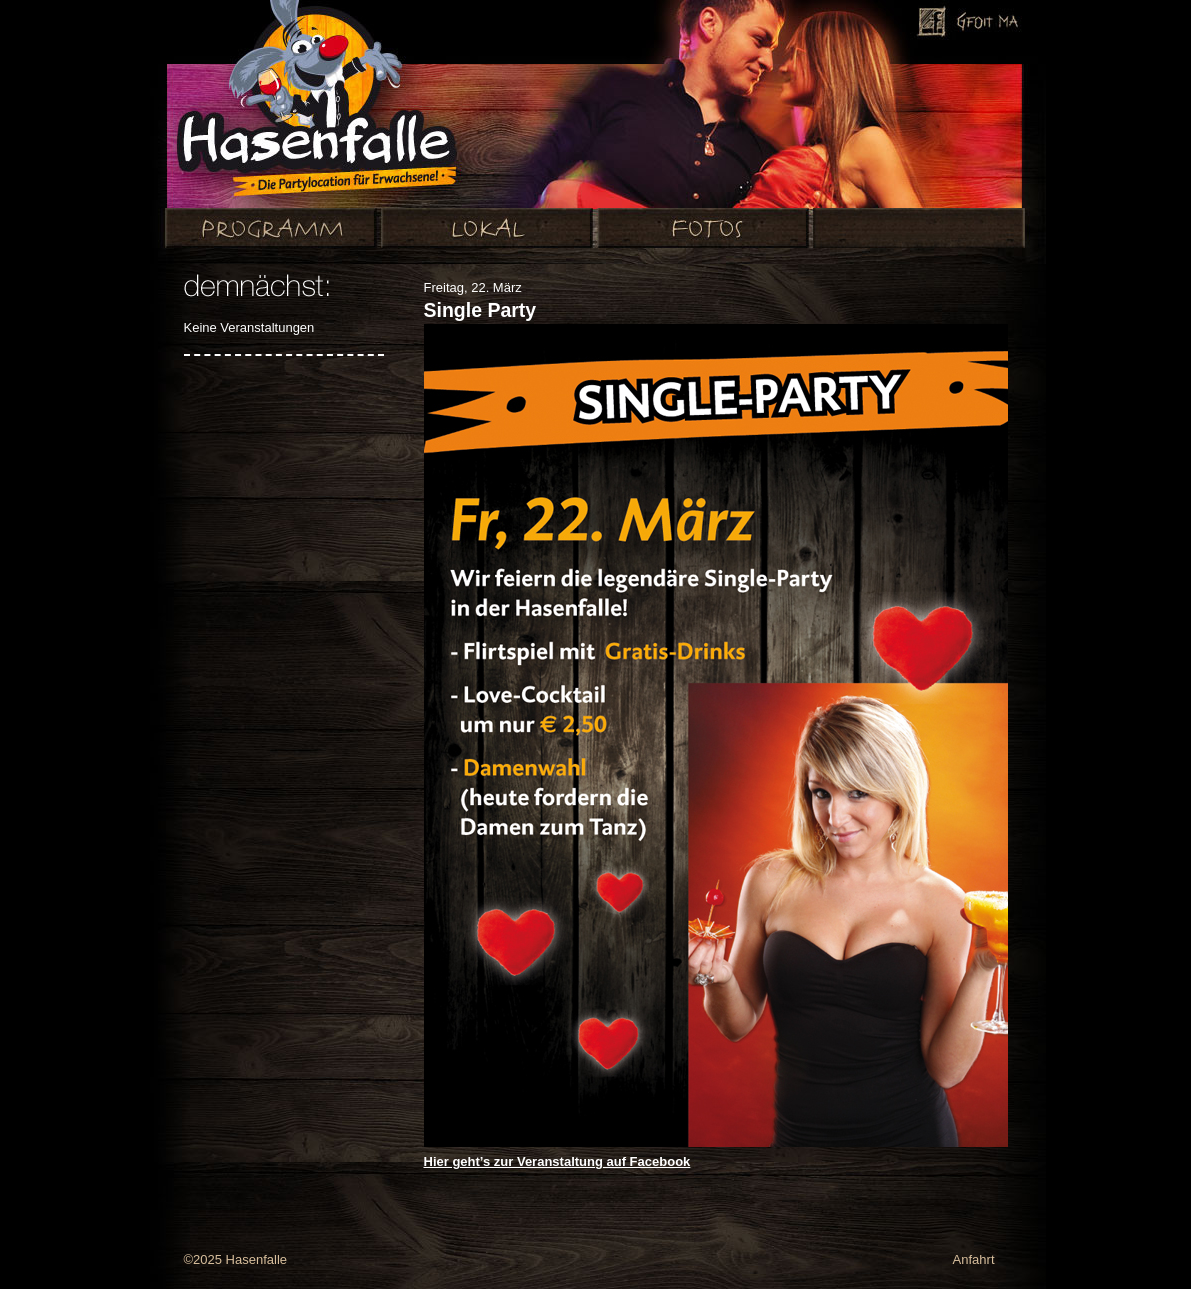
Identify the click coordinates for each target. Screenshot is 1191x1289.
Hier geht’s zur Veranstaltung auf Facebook (557, 1161)
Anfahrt (974, 1259)
